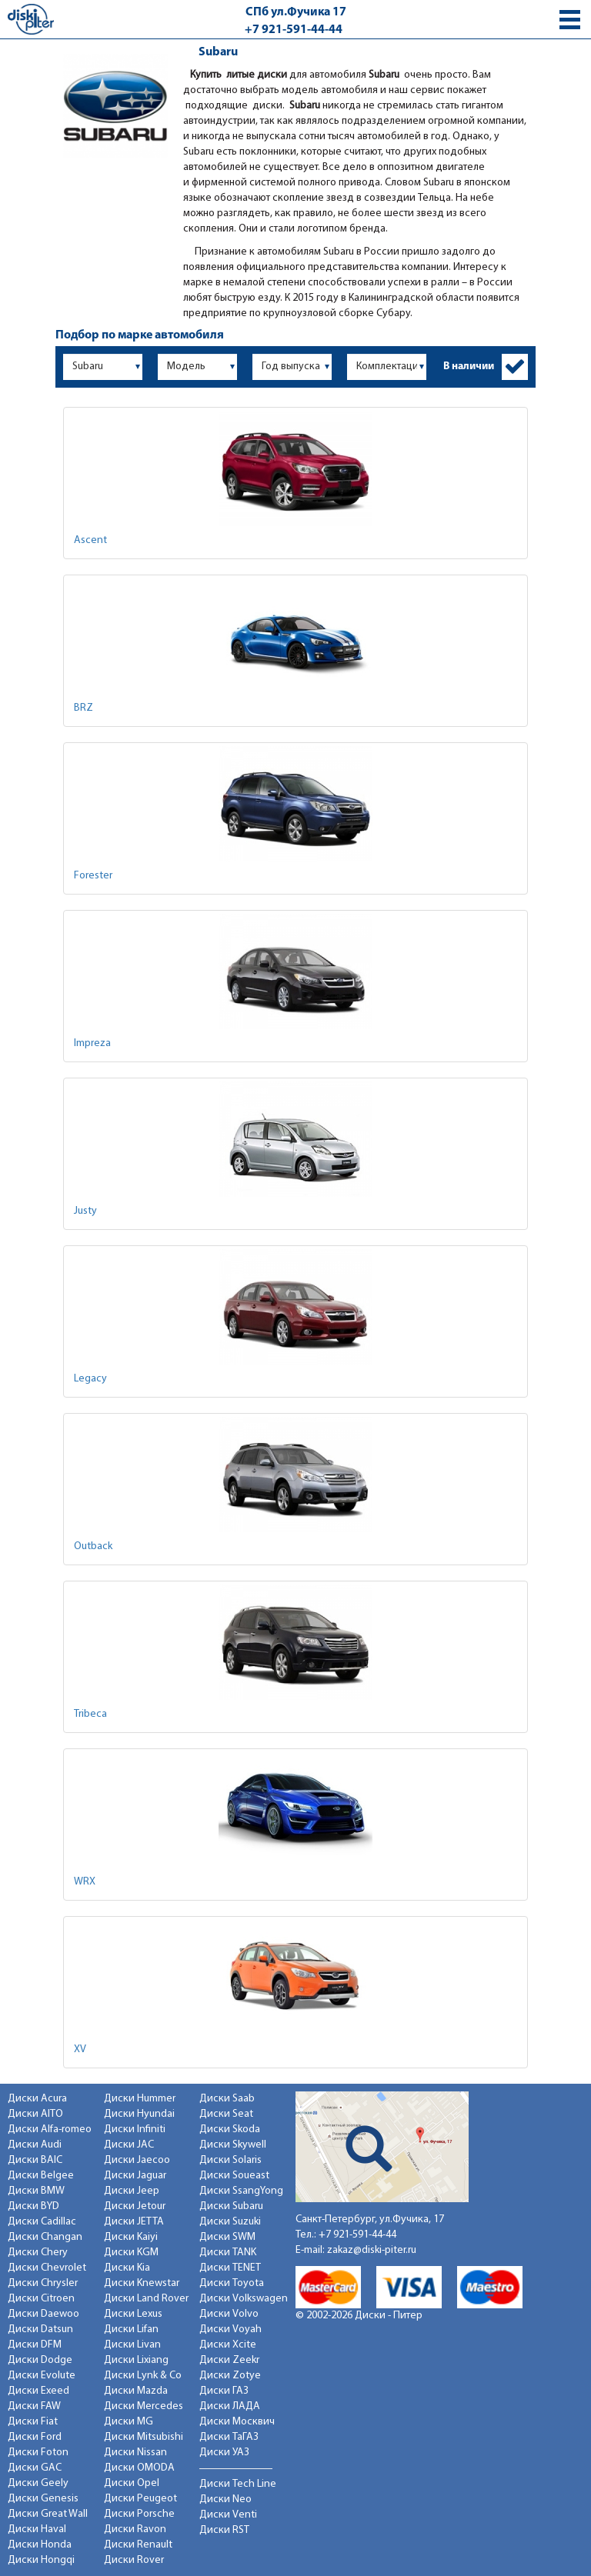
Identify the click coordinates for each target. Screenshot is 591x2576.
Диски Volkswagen (243, 2298)
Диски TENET (230, 2268)
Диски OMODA (139, 2468)
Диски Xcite (227, 2345)
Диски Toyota (231, 2283)
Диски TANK (227, 2252)
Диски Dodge (40, 2360)
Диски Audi (35, 2145)
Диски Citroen (41, 2298)
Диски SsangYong (241, 2191)
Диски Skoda (229, 2129)
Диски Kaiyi (131, 2237)
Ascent (90, 540)
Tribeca (90, 1714)
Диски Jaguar (135, 2175)
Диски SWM (227, 2237)
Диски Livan (132, 2345)
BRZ (83, 708)
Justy (85, 1211)
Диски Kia (127, 2268)
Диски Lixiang (136, 2360)
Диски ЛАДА (229, 2406)
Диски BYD (33, 2206)
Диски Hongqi (41, 2560)
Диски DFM (35, 2345)
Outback (93, 1546)
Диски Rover (134, 2560)
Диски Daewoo (43, 2314)
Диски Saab (227, 2098)
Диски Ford (35, 2437)
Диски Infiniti (134, 2129)
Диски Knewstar (141, 2283)
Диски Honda (40, 2545)
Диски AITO (35, 2114)
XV (80, 2049)
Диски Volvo (229, 2314)
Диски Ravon (135, 2529)
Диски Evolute (41, 2375)
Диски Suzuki (230, 2222)
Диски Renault (138, 2545)
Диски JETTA (134, 2222)
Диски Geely (38, 2483)
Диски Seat (226, 2114)
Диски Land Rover (146, 2298)
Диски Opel (131, 2483)
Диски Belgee (41, 2175)
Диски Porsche (139, 2514)
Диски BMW (36, 2191)
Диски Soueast (234, 2175)
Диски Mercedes (143, 2406)
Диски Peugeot (140, 2498)
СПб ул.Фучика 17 (295, 12)
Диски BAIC (35, 2160)
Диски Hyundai (139, 2114)
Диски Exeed (38, 2391)
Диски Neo (225, 2499)
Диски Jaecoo (137, 2160)
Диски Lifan (131, 2329)
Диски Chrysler (43, 2283)
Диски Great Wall (48, 2514)
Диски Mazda (136, 2391)
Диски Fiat (33, 2422)
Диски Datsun (40, 2329)
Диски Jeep (131, 2191)
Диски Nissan (135, 2452)
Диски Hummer (139, 2098)
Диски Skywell (232, 2145)
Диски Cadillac (42, 2222)
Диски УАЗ (224, 2452)
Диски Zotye (230, 2375)
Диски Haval (37, 2529)
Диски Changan (45, 2237)
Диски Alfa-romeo (50, 2129)
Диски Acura (37, 2098)
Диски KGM (131, 2252)
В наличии (468, 366)
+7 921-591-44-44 (293, 30)
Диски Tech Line (237, 2484)
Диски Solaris (230, 2160)
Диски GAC (35, 2468)
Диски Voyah (230, 2329)
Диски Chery (38, 2252)
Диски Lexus (133, 2314)
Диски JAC (129, 2145)
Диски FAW (34, 2406)
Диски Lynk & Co (143, 2375)
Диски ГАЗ (224, 2391)
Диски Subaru (231, 2206)
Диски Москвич (237, 2422)
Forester (93, 875)
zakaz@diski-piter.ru (371, 2250)
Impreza (92, 1043)
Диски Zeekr (229, 2360)
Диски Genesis (43, 2498)
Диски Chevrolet (47, 2268)
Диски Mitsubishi (143, 2437)
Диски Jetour (134, 2206)
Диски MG (128, 2422)
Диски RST (224, 2530)
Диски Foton (38, 2452)
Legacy (90, 1379)
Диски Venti (228, 2515)
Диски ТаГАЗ (229, 2437)
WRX (84, 1882)
